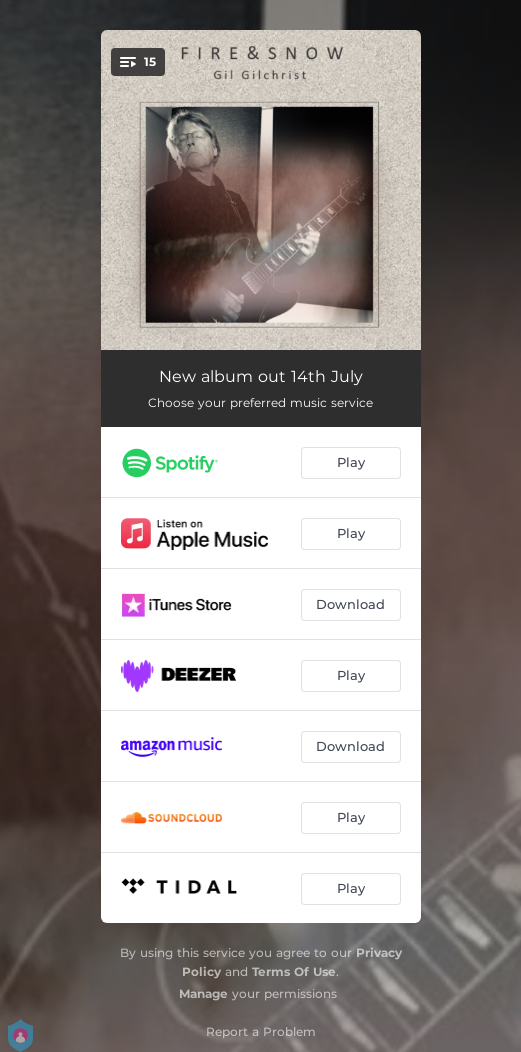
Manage (203, 993)
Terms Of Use (294, 971)
